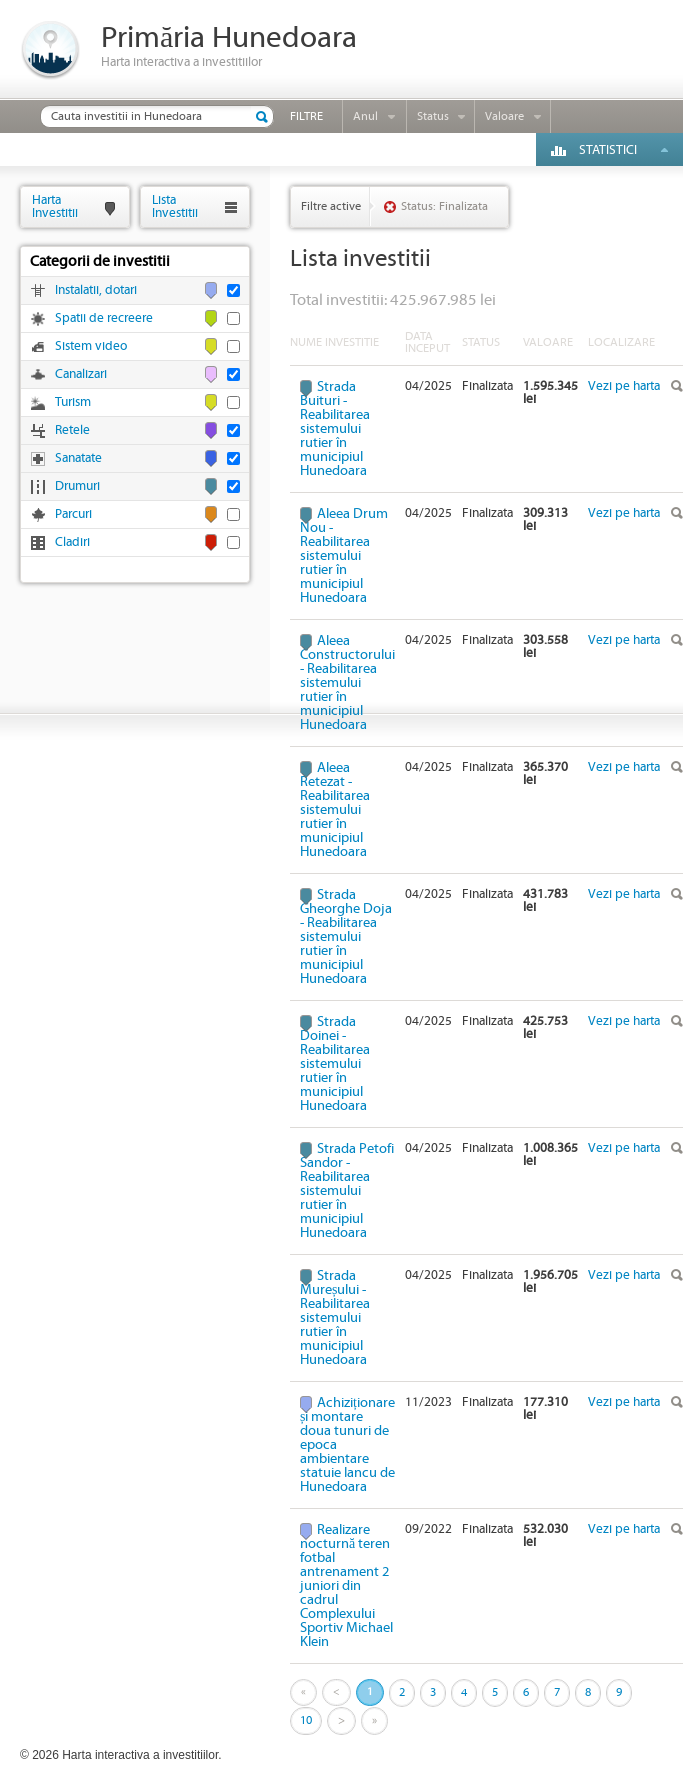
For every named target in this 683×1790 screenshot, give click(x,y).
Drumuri (77, 486)
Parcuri (73, 514)
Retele (72, 430)
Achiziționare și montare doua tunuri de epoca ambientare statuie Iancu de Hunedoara (347, 1445)
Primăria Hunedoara (229, 38)
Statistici (608, 150)
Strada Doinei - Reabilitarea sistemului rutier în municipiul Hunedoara (335, 1064)
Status (433, 116)
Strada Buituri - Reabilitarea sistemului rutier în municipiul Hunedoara (335, 429)
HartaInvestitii (55, 206)
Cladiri (72, 542)
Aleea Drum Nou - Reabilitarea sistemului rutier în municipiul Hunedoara (344, 556)
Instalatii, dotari (96, 290)
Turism (73, 402)
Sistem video (91, 346)
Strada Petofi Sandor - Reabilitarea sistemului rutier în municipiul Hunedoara (347, 1191)
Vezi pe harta (624, 386)
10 (306, 1720)
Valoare (504, 116)
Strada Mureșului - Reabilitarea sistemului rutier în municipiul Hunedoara (335, 1318)
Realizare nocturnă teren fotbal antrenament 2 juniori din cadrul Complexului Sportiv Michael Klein (346, 1586)
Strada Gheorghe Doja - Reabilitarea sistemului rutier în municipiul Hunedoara (346, 937)
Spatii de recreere (104, 318)
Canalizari (81, 374)
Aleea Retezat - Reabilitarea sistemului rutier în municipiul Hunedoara (335, 810)
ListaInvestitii (175, 206)
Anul (365, 116)
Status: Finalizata (444, 206)
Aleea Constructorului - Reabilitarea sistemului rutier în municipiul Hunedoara (347, 683)
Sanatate (78, 458)
